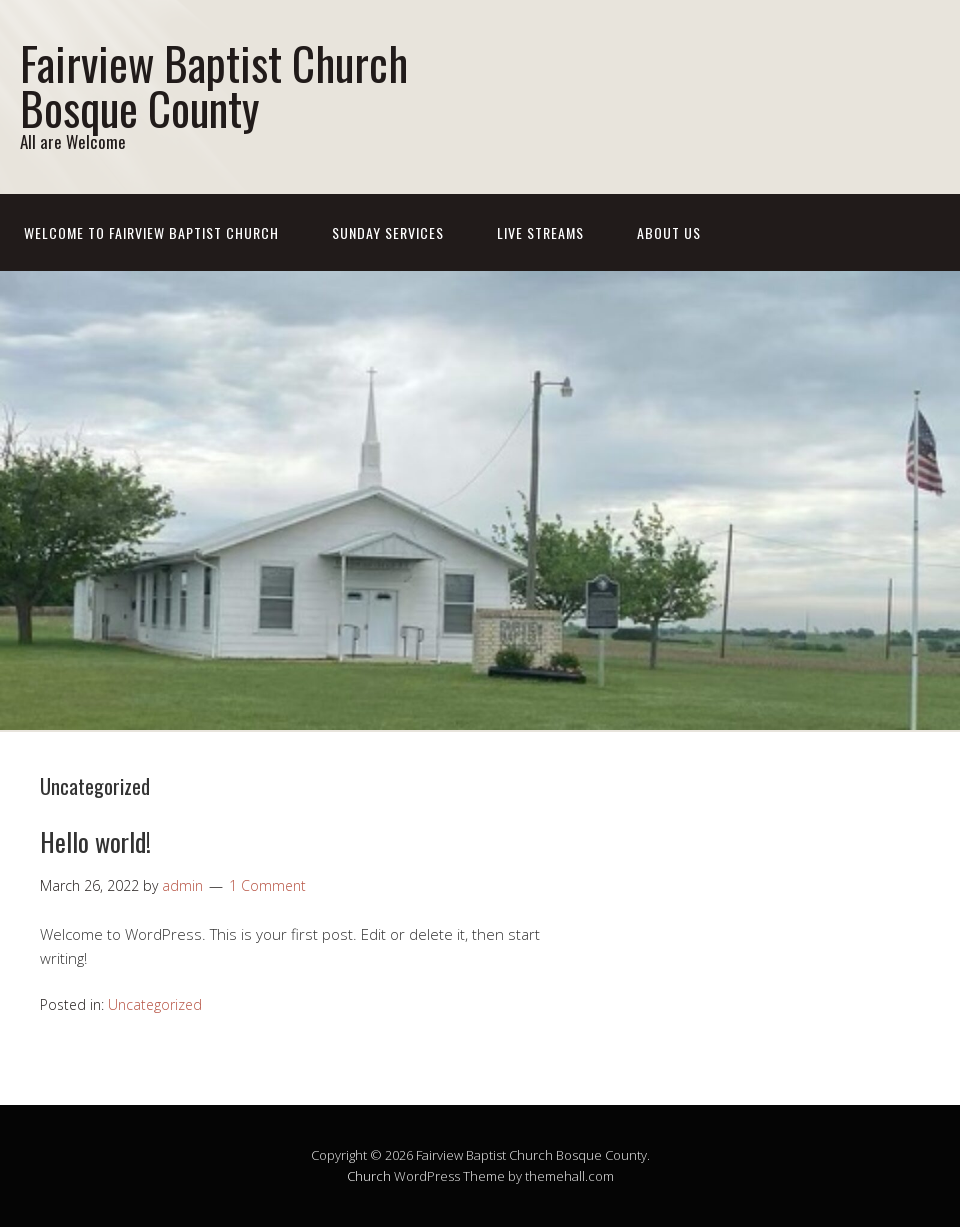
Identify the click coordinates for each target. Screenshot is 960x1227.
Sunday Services (388, 232)
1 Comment (267, 885)
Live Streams (540, 232)
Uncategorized (155, 1004)
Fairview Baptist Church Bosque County (214, 85)
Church (369, 1176)
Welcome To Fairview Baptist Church (151, 232)
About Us (669, 232)
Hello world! (95, 841)
